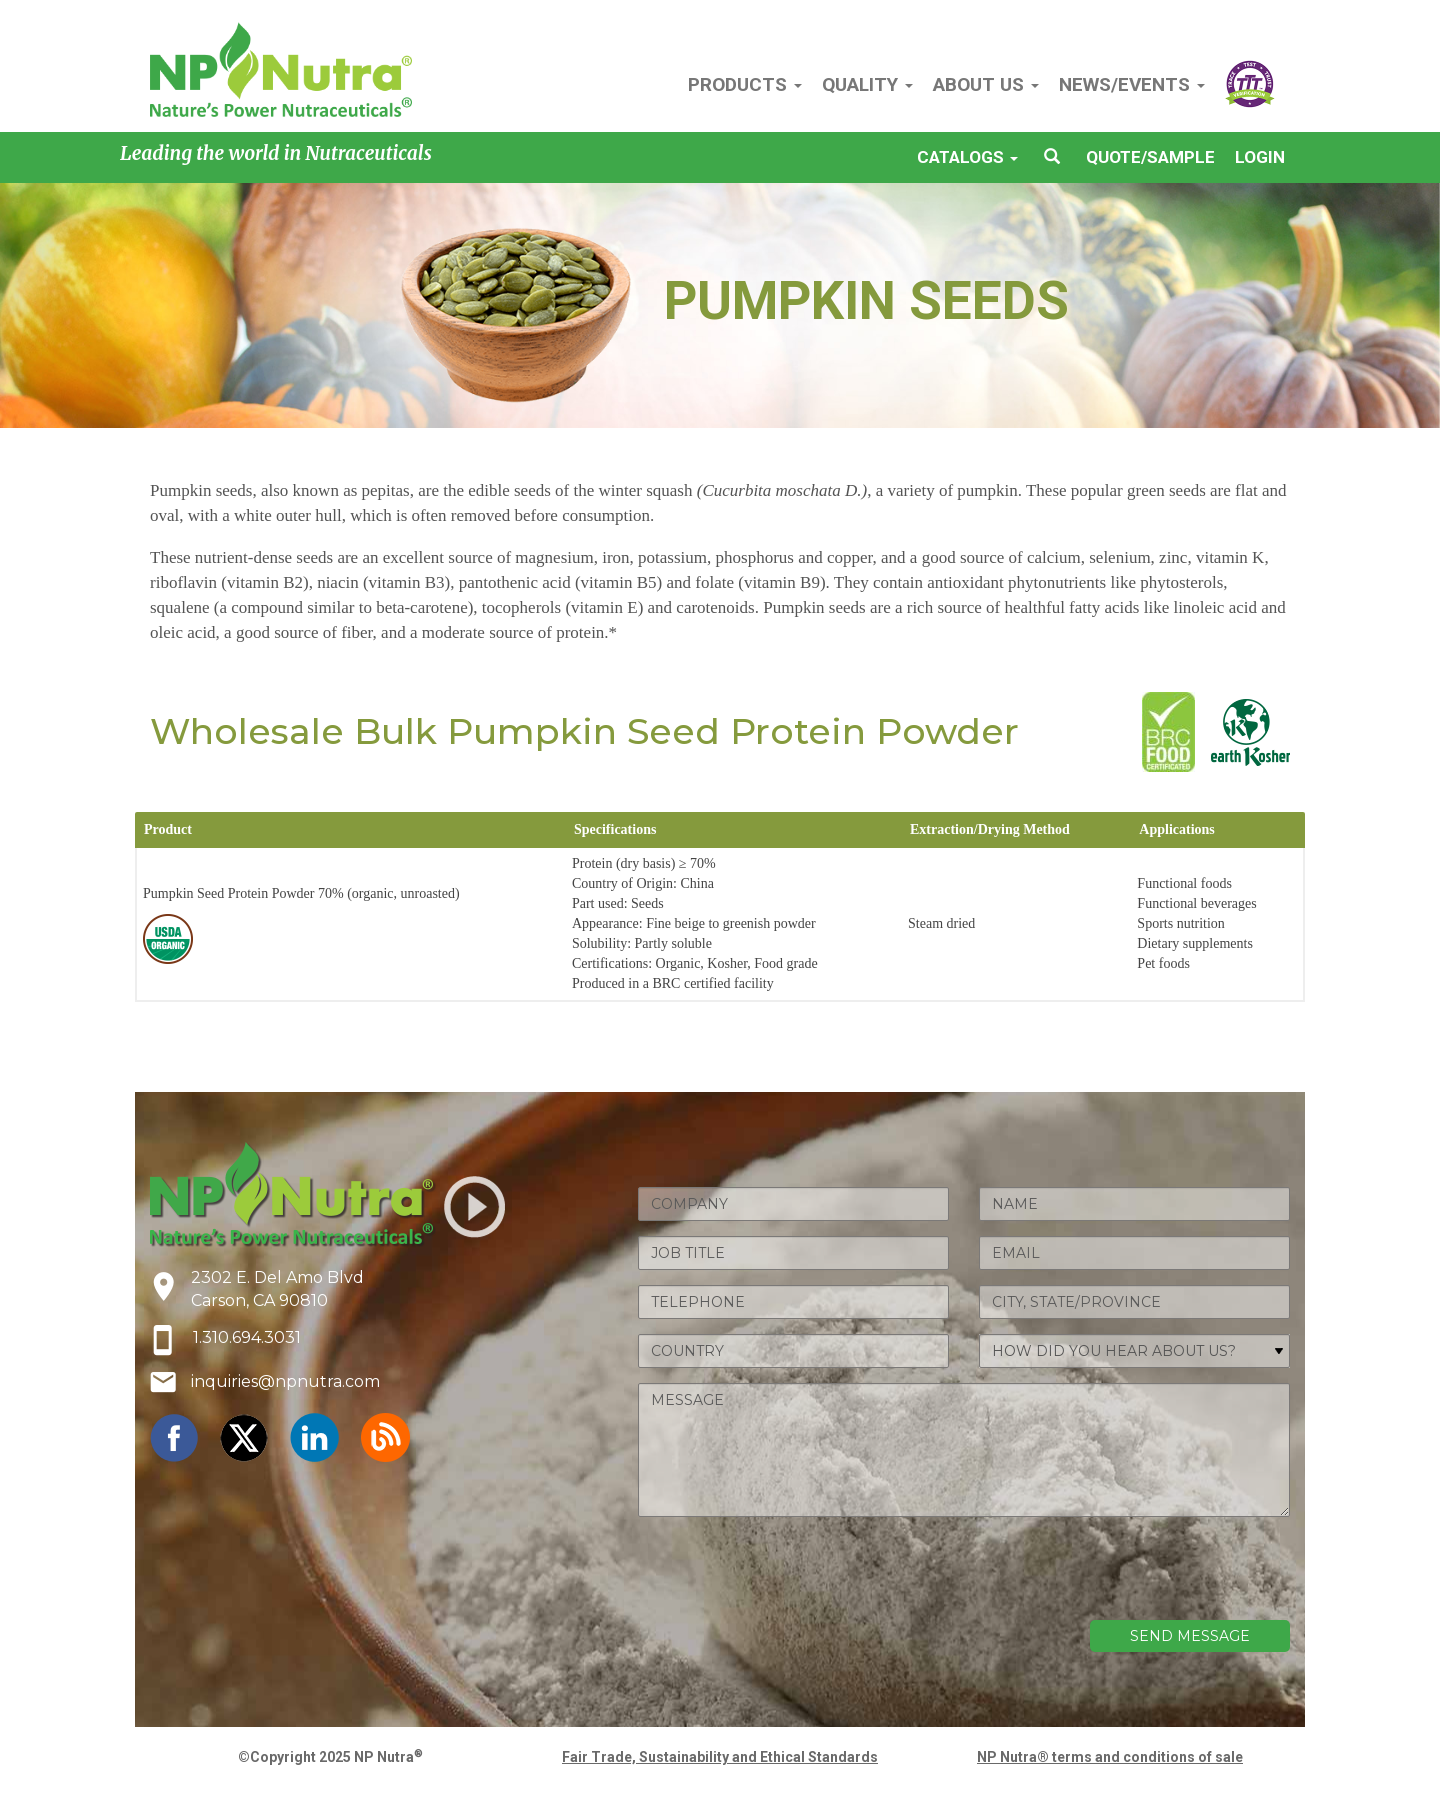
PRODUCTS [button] (745, 84)
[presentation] (1138, 1571)
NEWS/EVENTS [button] (1132, 84)
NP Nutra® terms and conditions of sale (1110, 1757)
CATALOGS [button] (967, 157)
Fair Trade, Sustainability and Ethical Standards (720, 1757)
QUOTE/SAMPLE (1150, 157)
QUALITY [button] (867, 84)
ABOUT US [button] (986, 84)
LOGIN (1260, 157)
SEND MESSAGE (1190, 1636)
